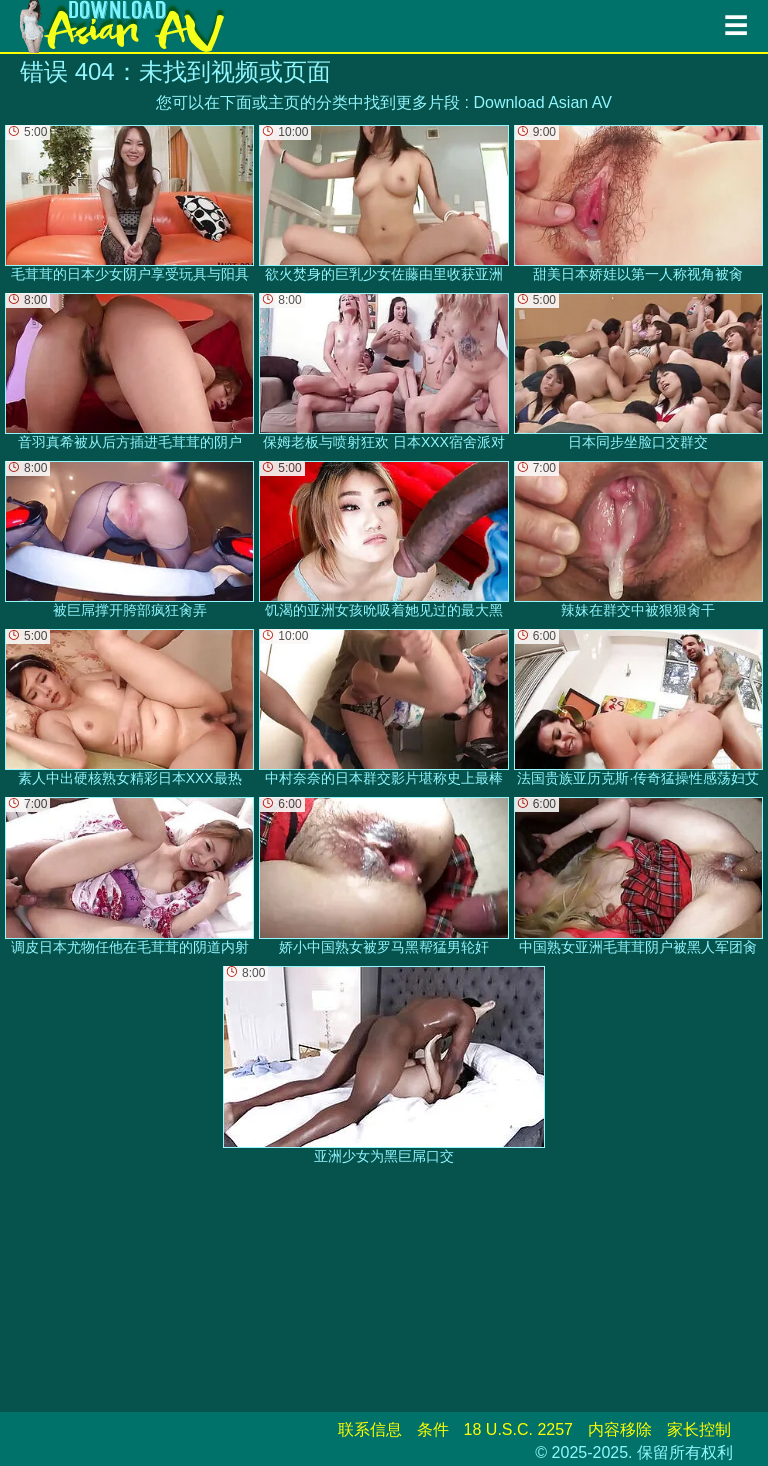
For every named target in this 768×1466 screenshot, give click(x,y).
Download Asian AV (542, 102)
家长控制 (699, 1429)
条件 (433, 1429)
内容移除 (620, 1429)
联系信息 (370, 1429)
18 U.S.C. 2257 (518, 1429)
